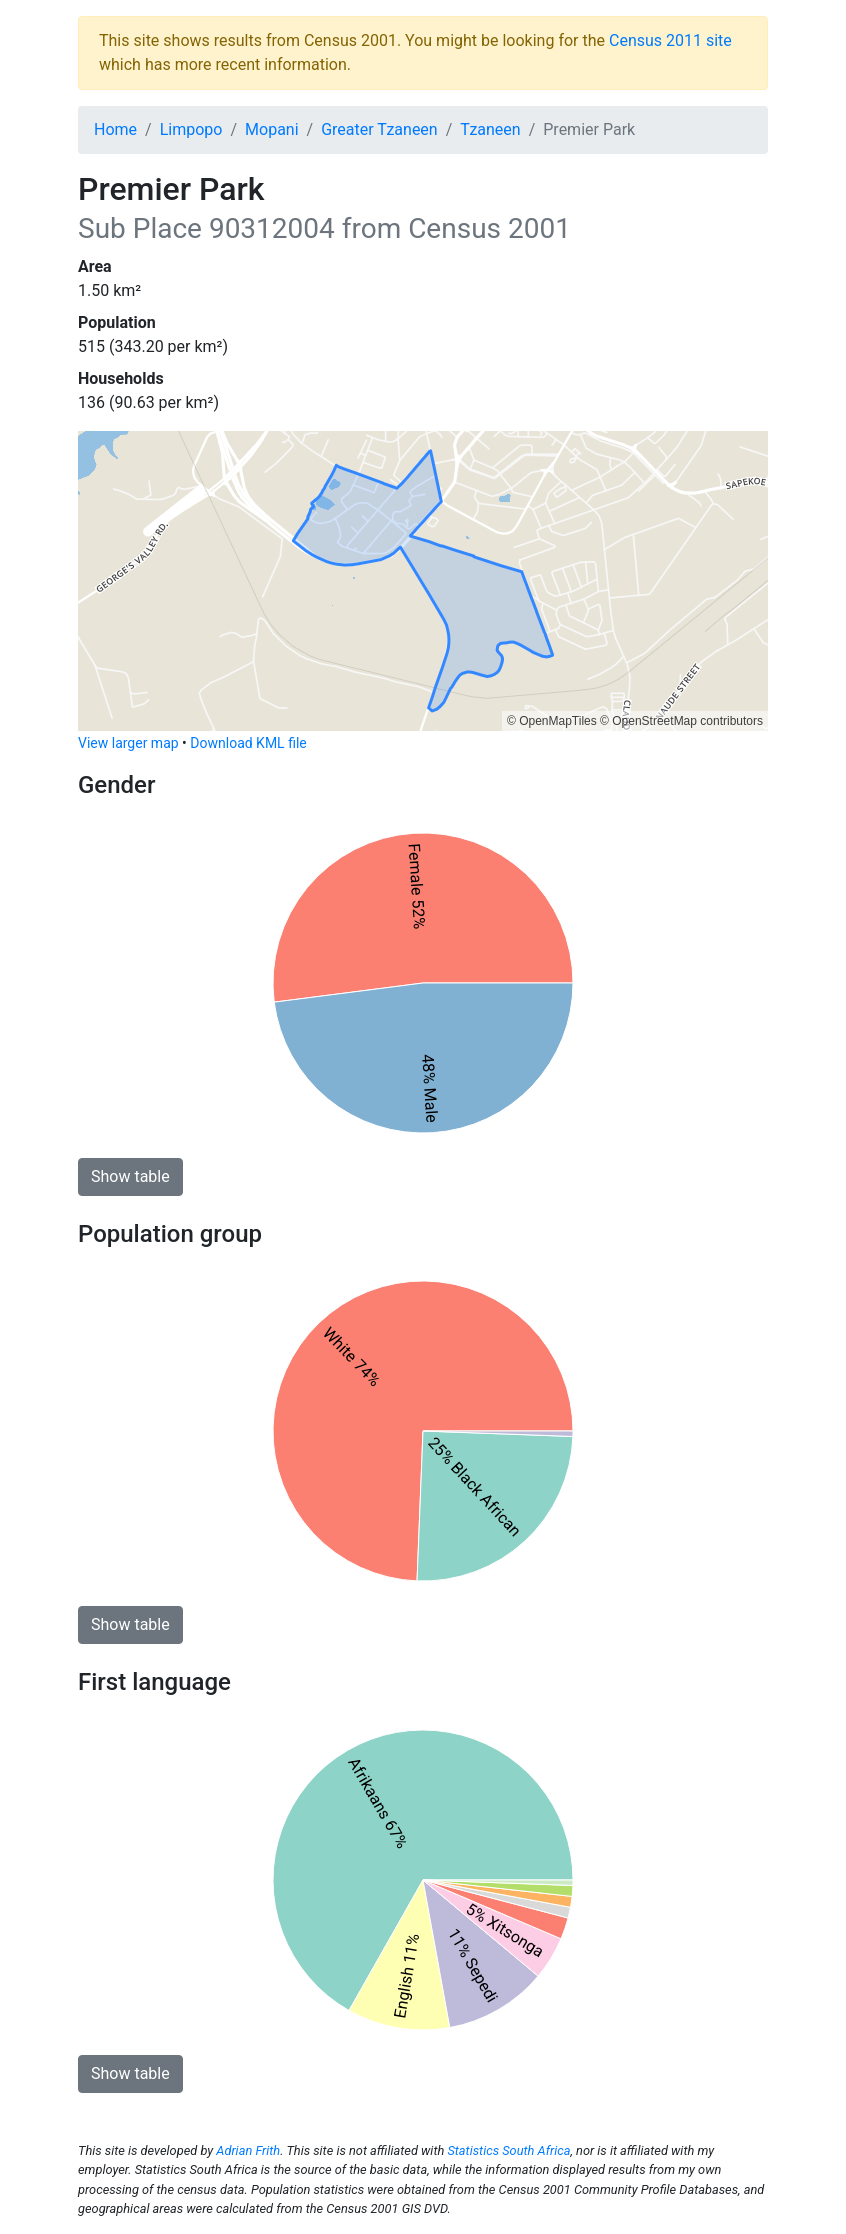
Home (115, 129)
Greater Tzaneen (379, 129)
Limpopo (191, 129)
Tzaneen (490, 129)
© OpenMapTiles (552, 721)
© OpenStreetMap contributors (681, 721)
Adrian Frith (248, 2150)
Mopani (272, 129)
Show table (130, 1176)
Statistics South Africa (508, 2150)
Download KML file (248, 743)
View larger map (128, 743)
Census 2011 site (670, 40)
